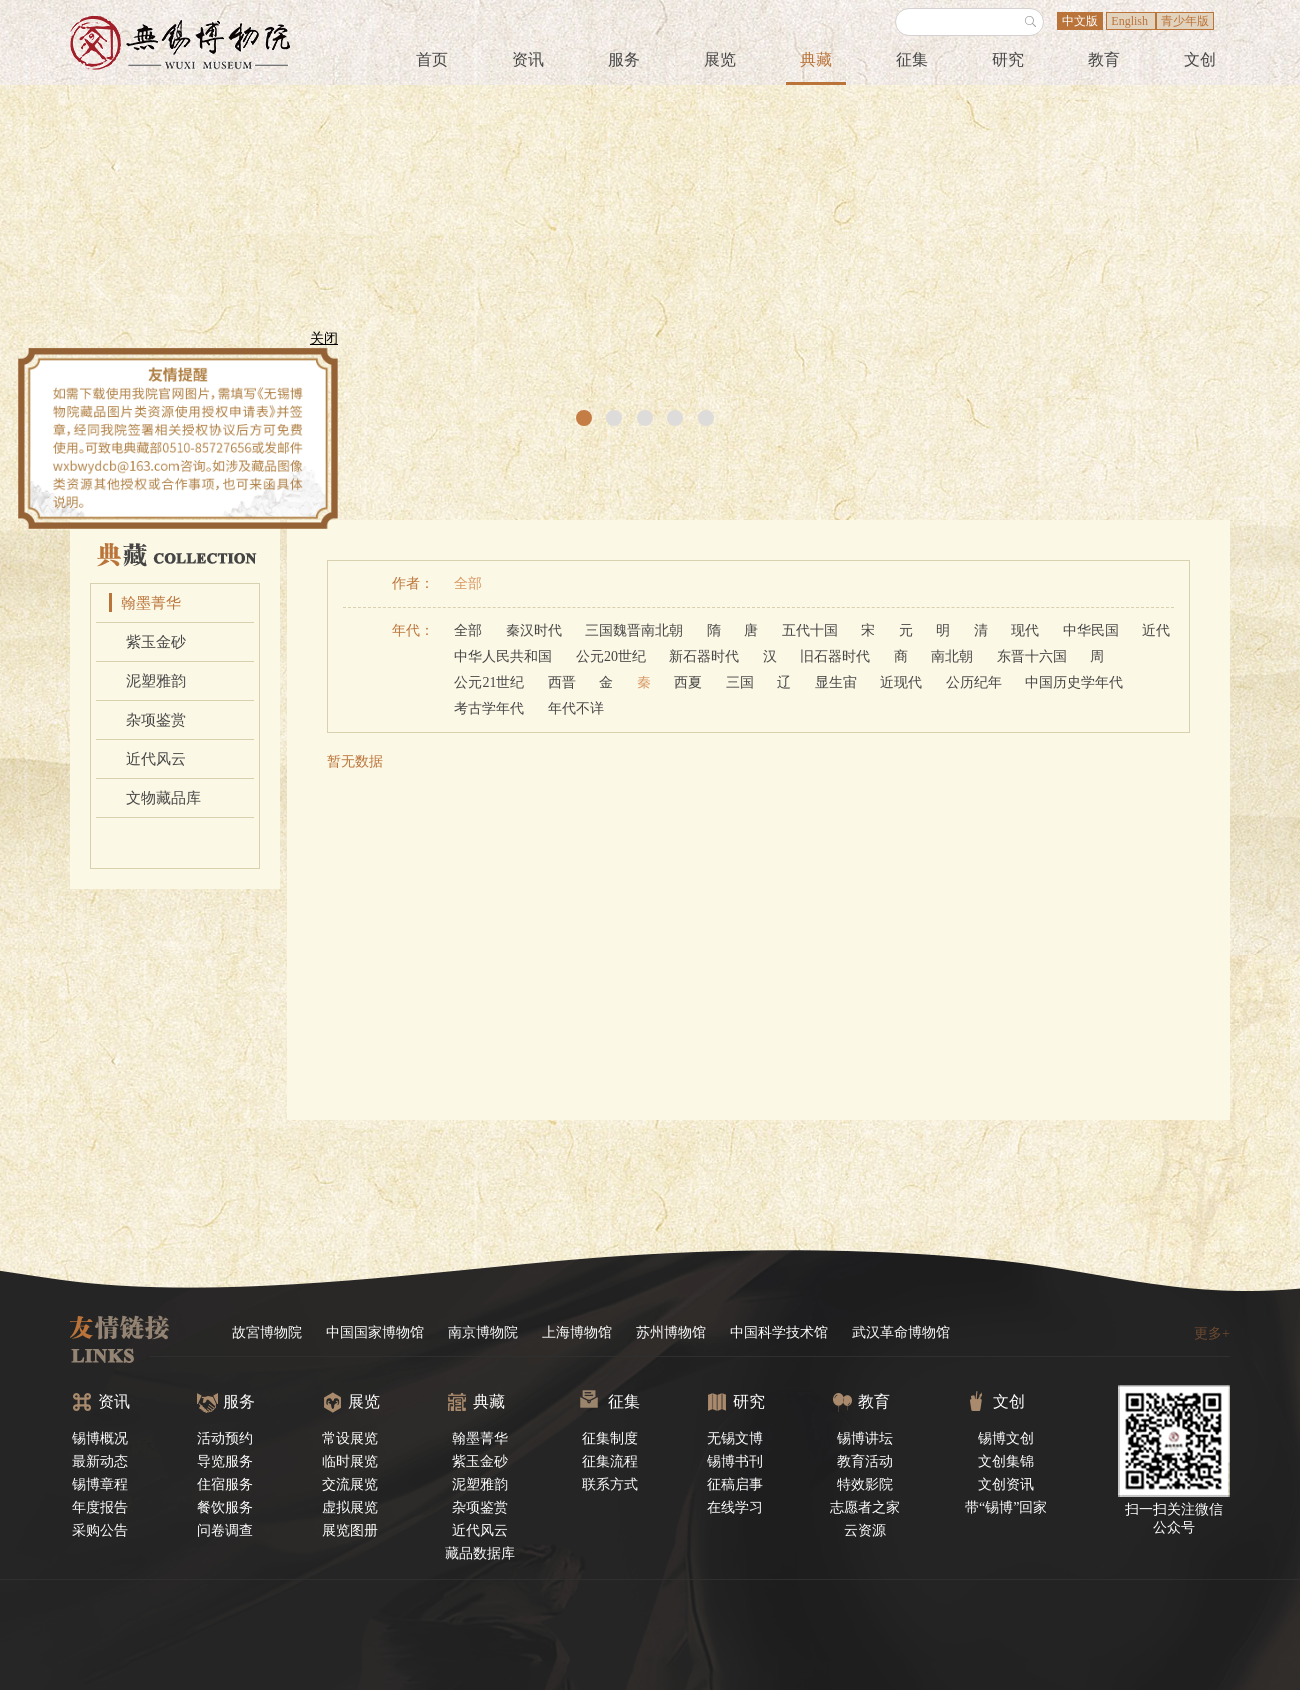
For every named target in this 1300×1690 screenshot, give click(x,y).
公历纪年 (974, 682)
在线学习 (735, 1507)
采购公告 (100, 1530)
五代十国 (810, 630)
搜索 (1031, 22)
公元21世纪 (489, 682)
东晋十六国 (1032, 656)
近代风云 (156, 759)
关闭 (318, 344)
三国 (740, 682)
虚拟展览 (350, 1507)
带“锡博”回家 (1006, 1507)
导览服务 (225, 1461)
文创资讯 (1006, 1484)
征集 (912, 59)
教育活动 (865, 1461)
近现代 (901, 682)
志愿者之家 (865, 1507)
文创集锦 (1006, 1461)
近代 (1156, 630)
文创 (1200, 59)
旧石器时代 (835, 656)
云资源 (865, 1530)
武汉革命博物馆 (901, 1332)
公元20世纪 (611, 656)
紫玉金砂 (156, 642)
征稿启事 (735, 1484)
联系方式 (610, 1484)
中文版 (1080, 21)
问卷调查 (225, 1530)
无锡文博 (735, 1438)
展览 (720, 59)
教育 (1104, 59)
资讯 (528, 59)
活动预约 (225, 1438)
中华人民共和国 (503, 656)
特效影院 (865, 1484)
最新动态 (100, 1461)
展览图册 (350, 1530)
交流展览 (350, 1484)
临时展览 (350, 1461)
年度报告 (100, 1507)
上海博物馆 (577, 1332)
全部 (468, 583)
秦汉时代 (534, 630)
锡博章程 (100, 1484)
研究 (1008, 59)
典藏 (816, 59)
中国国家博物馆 (375, 1332)
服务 (624, 59)
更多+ (1212, 1333)
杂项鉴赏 (156, 720)
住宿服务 (225, 1484)
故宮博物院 (267, 1332)
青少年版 (1185, 21)
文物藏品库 (163, 798)
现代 (1025, 630)
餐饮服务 (225, 1507)
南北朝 (952, 656)
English (1131, 21)
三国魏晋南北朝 (634, 630)
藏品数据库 (480, 1553)
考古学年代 (489, 708)
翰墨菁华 (151, 603)
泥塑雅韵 (156, 681)
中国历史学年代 (1074, 682)
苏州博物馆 (671, 1332)
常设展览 (350, 1438)
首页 (432, 59)
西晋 (562, 682)
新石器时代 (704, 656)
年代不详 (576, 708)
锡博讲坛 (865, 1438)
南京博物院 (483, 1332)
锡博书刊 (735, 1461)
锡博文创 (1006, 1438)
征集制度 (610, 1438)
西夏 (688, 682)
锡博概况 (100, 1438)
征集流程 (610, 1461)
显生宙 (836, 682)
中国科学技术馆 (779, 1332)
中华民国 (1091, 630)
